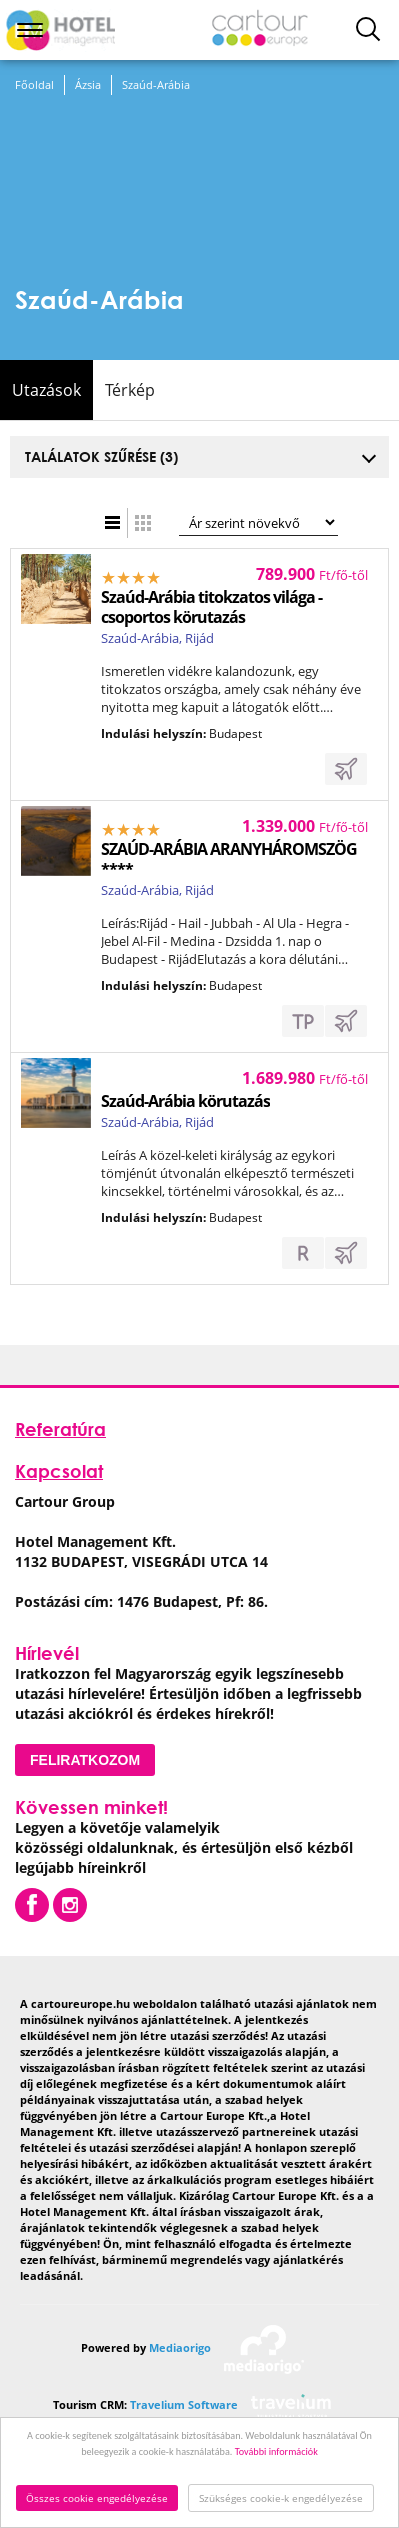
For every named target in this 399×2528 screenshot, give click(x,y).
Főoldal (34, 84)
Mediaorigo (180, 2347)
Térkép (130, 390)
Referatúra (60, 1429)
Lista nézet (113, 523)
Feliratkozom (85, 1760)
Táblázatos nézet (143, 523)
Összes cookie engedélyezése (97, 2498)
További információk (276, 2451)
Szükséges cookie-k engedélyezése (281, 2498)
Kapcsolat (59, 1471)
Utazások (46, 390)
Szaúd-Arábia (156, 84)
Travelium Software (184, 2404)
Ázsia (88, 84)
